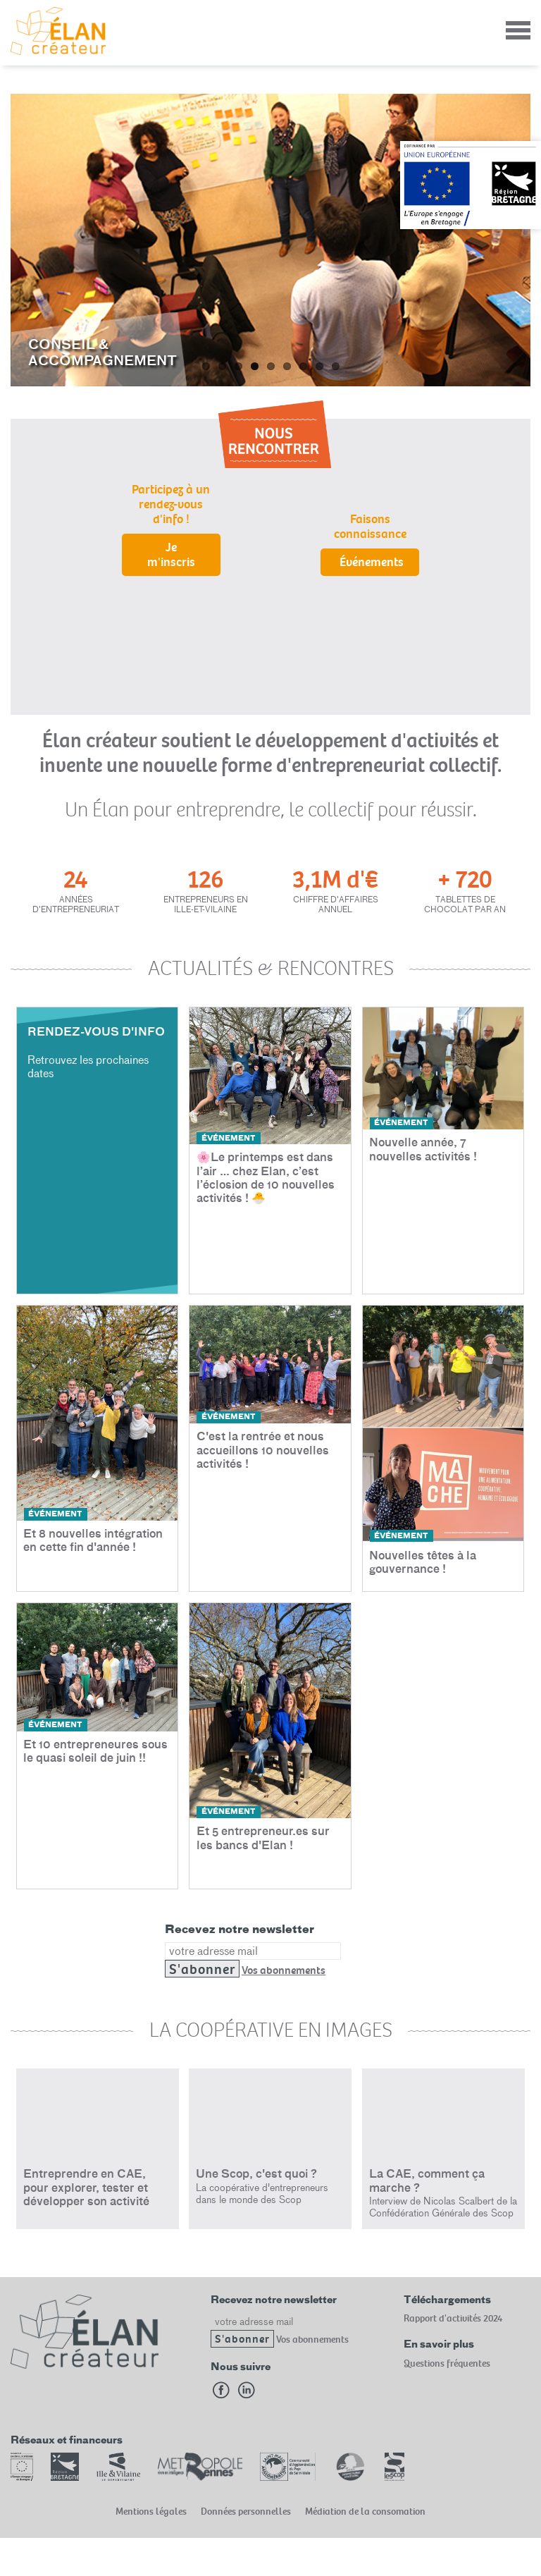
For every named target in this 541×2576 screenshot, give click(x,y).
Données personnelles (246, 2511)
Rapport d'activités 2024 (453, 2318)
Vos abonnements (283, 1970)
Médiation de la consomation (365, 2511)
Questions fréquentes (447, 2363)
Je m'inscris (171, 555)
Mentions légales (151, 2511)
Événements (372, 562)
